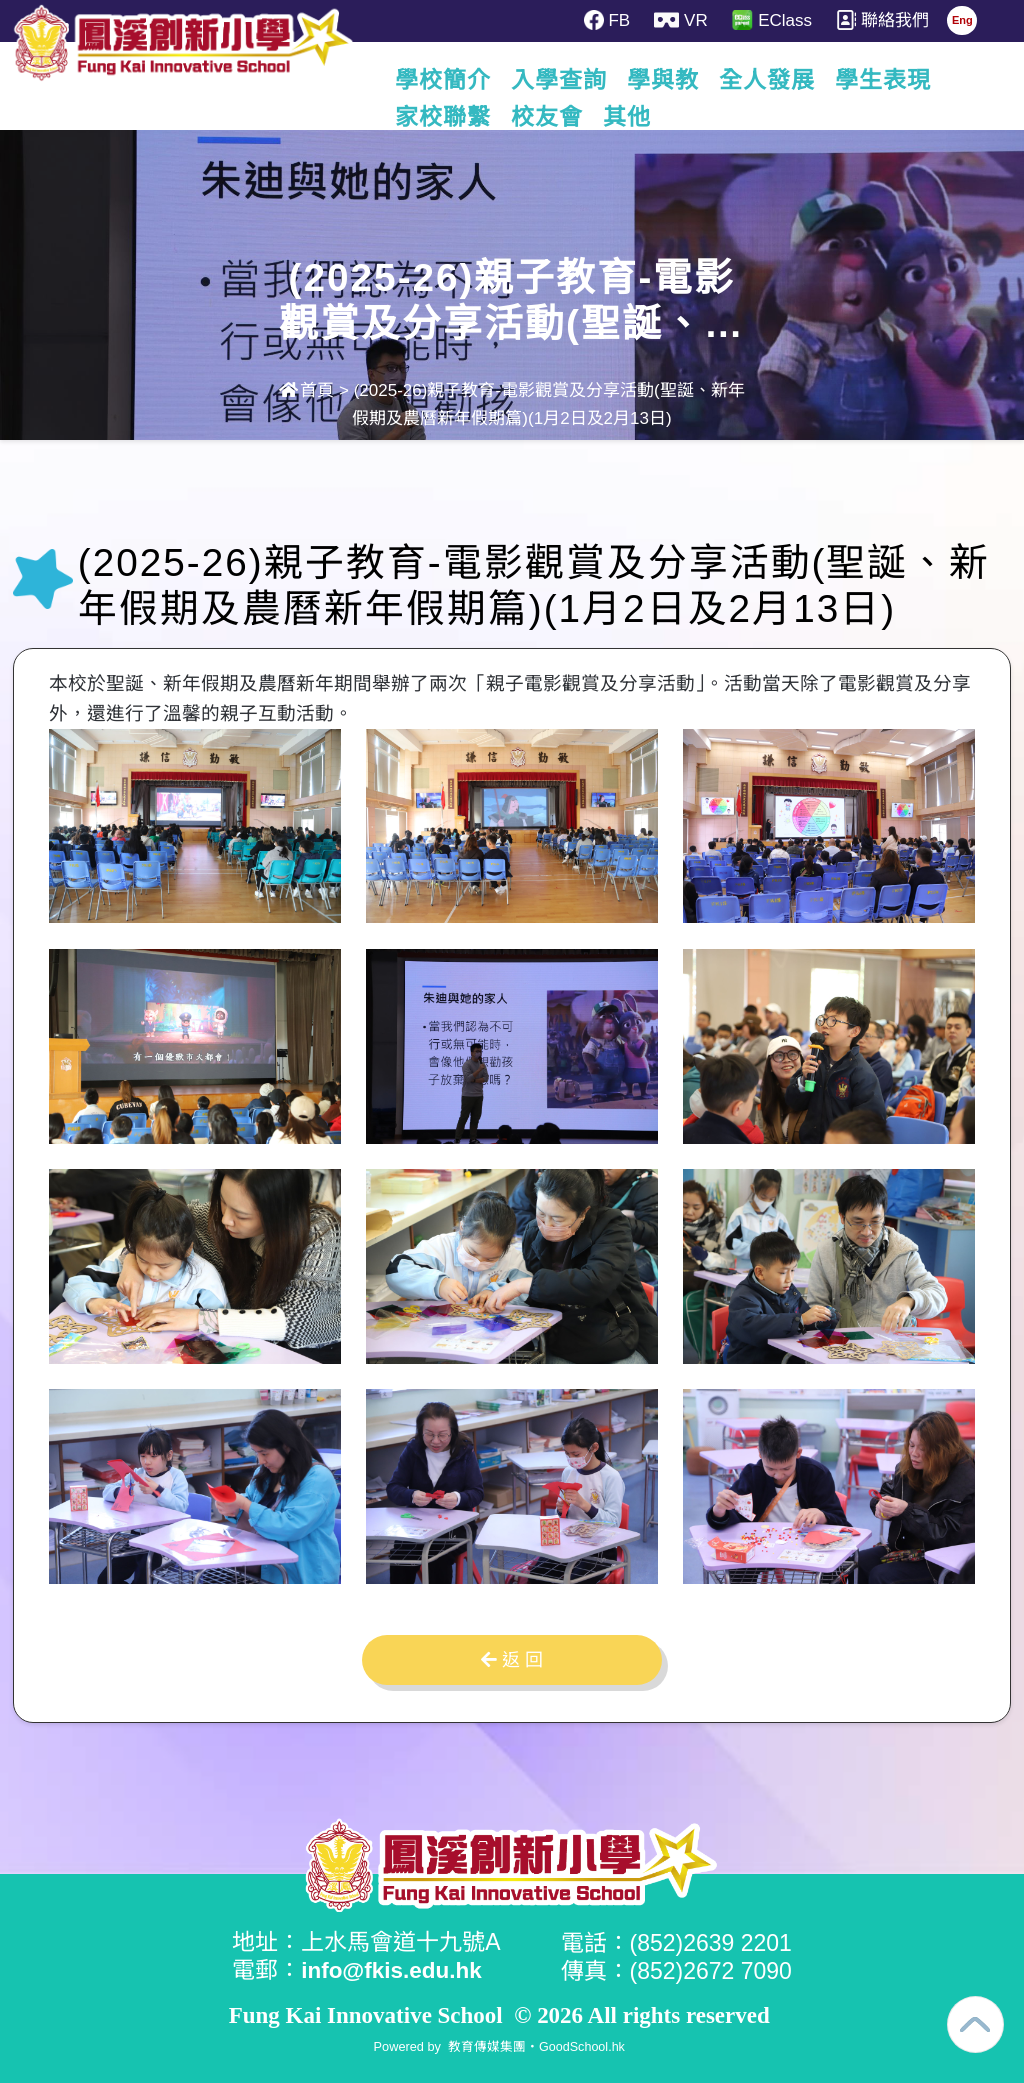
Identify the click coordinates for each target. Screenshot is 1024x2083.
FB (607, 20)
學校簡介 (479, 80)
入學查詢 (595, 80)
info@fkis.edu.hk (393, 1970)
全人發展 (803, 80)
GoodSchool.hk (581, 2045)
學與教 (699, 80)
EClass (773, 20)
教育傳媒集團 (486, 2045)
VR (681, 20)
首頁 (306, 390)
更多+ (907, 80)
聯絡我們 (884, 20)
